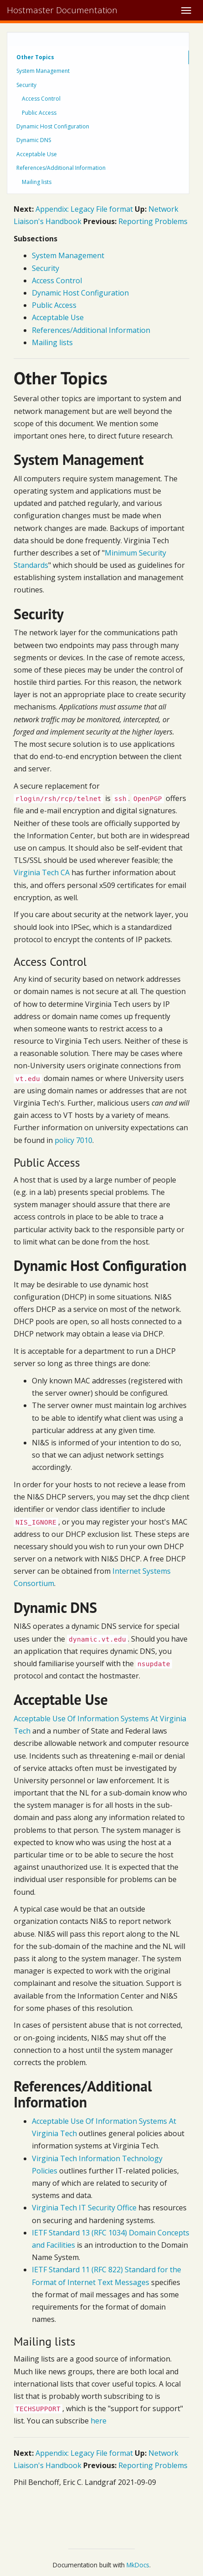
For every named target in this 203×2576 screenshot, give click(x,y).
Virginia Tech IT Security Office (84, 2208)
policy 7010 (73, 1140)
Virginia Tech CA (42, 872)
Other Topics (35, 57)
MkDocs (138, 2565)
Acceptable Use (36, 154)
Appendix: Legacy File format (84, 209)
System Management (43, 71)
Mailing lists (36, 182)
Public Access (39, 113)
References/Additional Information (61, 168)
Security (26, 85)
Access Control (41, 98)
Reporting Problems (153, 221)
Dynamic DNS (33, 140)
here (99, 2421)
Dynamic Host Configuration (52, 126)
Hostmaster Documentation (62, 10)
